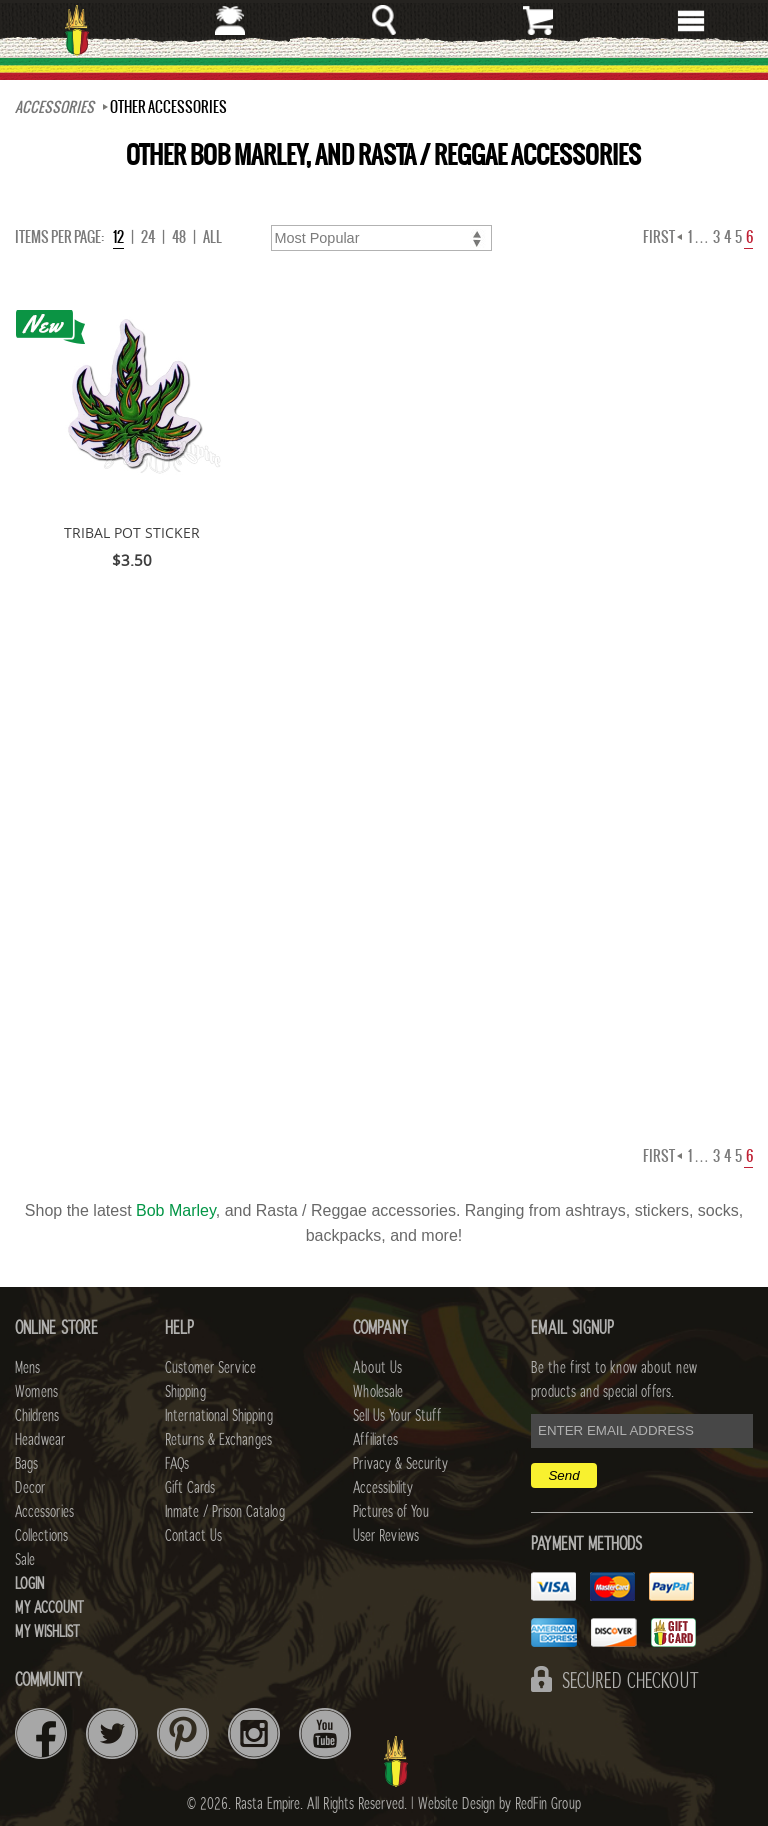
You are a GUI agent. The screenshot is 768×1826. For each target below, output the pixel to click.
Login (29, 1584)
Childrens (37, 1416)
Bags (26, 1464)
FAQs (177, 1464)
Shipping (185, 1392)
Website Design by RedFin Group (499, 1804)
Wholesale (378, 1392)
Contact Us (193, 1536)
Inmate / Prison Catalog (225, 1512)
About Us (377, 1368)
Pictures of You (391, 1512)
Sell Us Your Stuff (397, 1416)
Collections (41, 1536)
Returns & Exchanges (218, 1440)
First (662, 237)
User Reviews (386, 1536)
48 (179, 237)
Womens (36, 1392)
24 (148, 237)
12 (118, 237)
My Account (49, 1608)
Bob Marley (176, 1210)
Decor (30, 1488)
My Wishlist (47, 1632)
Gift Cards (190, 1488)
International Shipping (219, 1416)
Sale (25, 1560)
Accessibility (383, 1488)
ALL (212, 237)
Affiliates (375, 1440)
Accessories (54, 107)
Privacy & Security (400, 1464)
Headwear (40, 1440)
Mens (27, 1368)
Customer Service (210, 1368)
